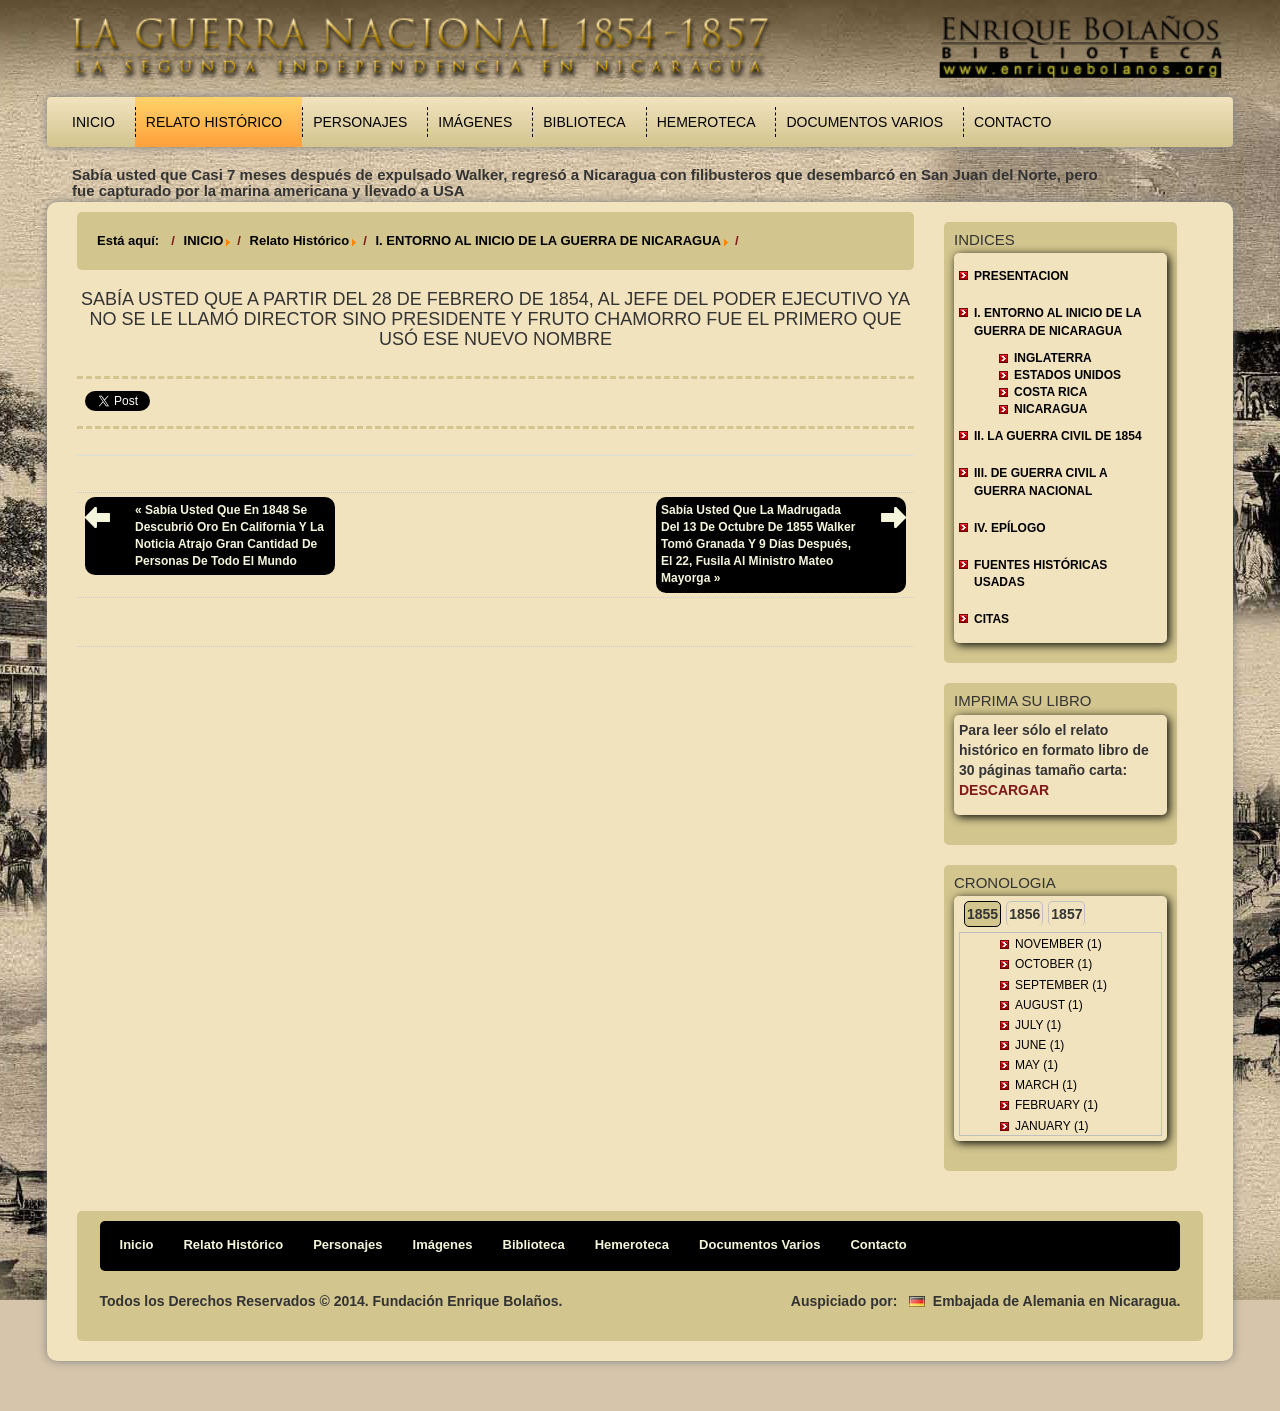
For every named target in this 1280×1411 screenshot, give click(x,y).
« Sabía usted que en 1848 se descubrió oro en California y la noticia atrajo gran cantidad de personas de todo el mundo (229, 535)
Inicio (93, 122)
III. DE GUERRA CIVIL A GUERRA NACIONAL (1041, 481)
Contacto (1012, 122)
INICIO (204, 240)
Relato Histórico (214, 122)
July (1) (1038, 1025)
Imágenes (475, 122)
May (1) (1036, 1065)
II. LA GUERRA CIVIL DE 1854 (1058, 436)
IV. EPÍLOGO (1010, 528)
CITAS (991, 619)
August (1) (1049, 1005)
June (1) (1039, 1045)
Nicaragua (1050, 409)
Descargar (1004, 790)
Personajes (360, 122)
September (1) (1061, 985)
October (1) (1053, 964)
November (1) (1058, 944)
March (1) (1046, 1085)
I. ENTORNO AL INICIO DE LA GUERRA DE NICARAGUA (547, 240)
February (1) (1056, 1105)
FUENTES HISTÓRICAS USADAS (1040, 573)
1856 (1024, 914)
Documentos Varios (864, 122)
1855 (982, 914)
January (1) (1052, 1126)
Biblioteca (584, 122)
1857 (1066, 914)
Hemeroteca (706, 122)
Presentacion (1021, 276)
